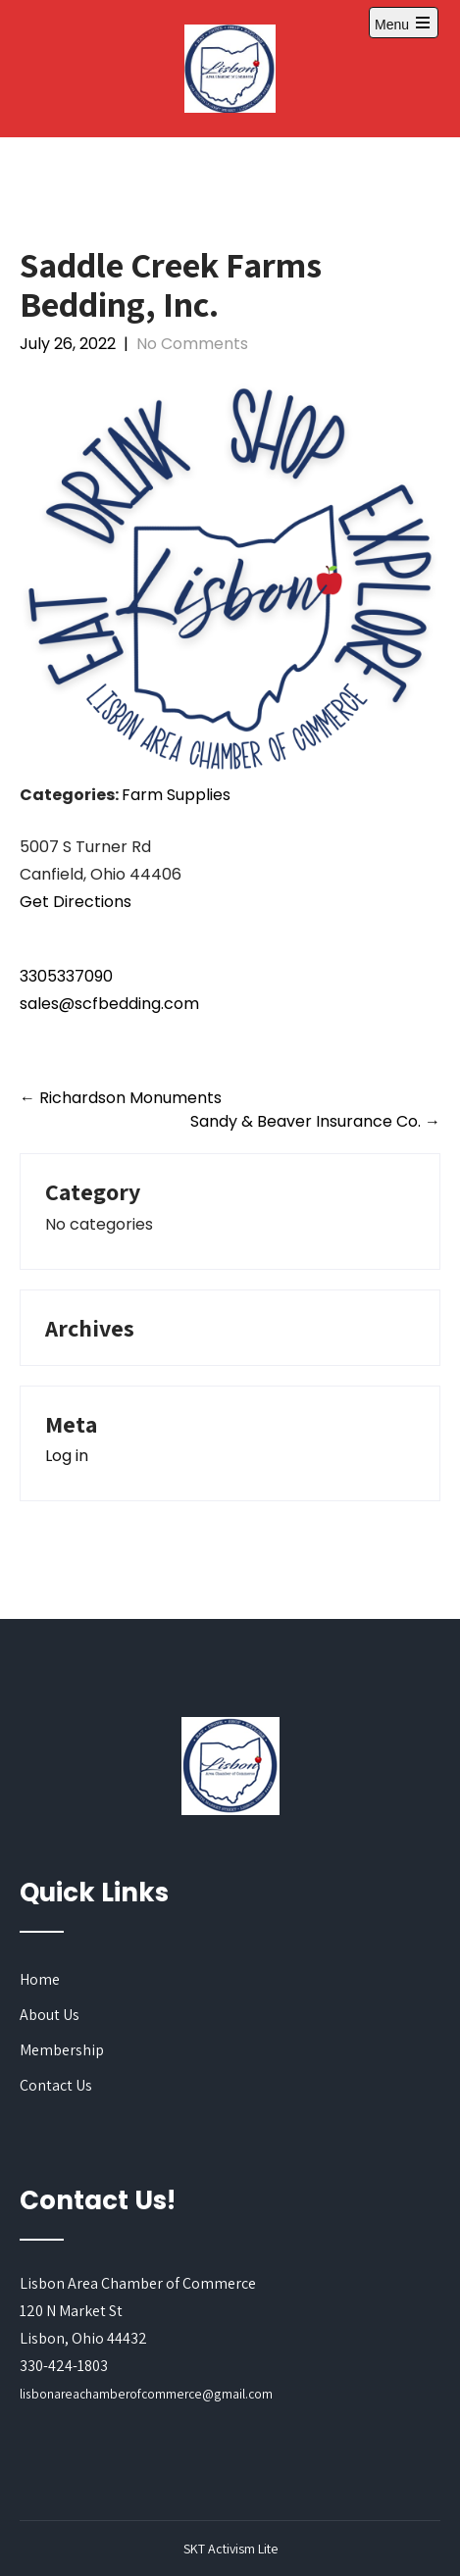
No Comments (192, 343)
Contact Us (56, 2085)
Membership (62, 2050)
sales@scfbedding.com (109, 1003)
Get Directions (75, 901)
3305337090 (66, 976)
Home (40, 1979)
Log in (66, 1455)
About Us (49, 2014)
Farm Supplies (176, 794)
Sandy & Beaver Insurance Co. (315, 1121)
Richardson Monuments (121, 1097)
